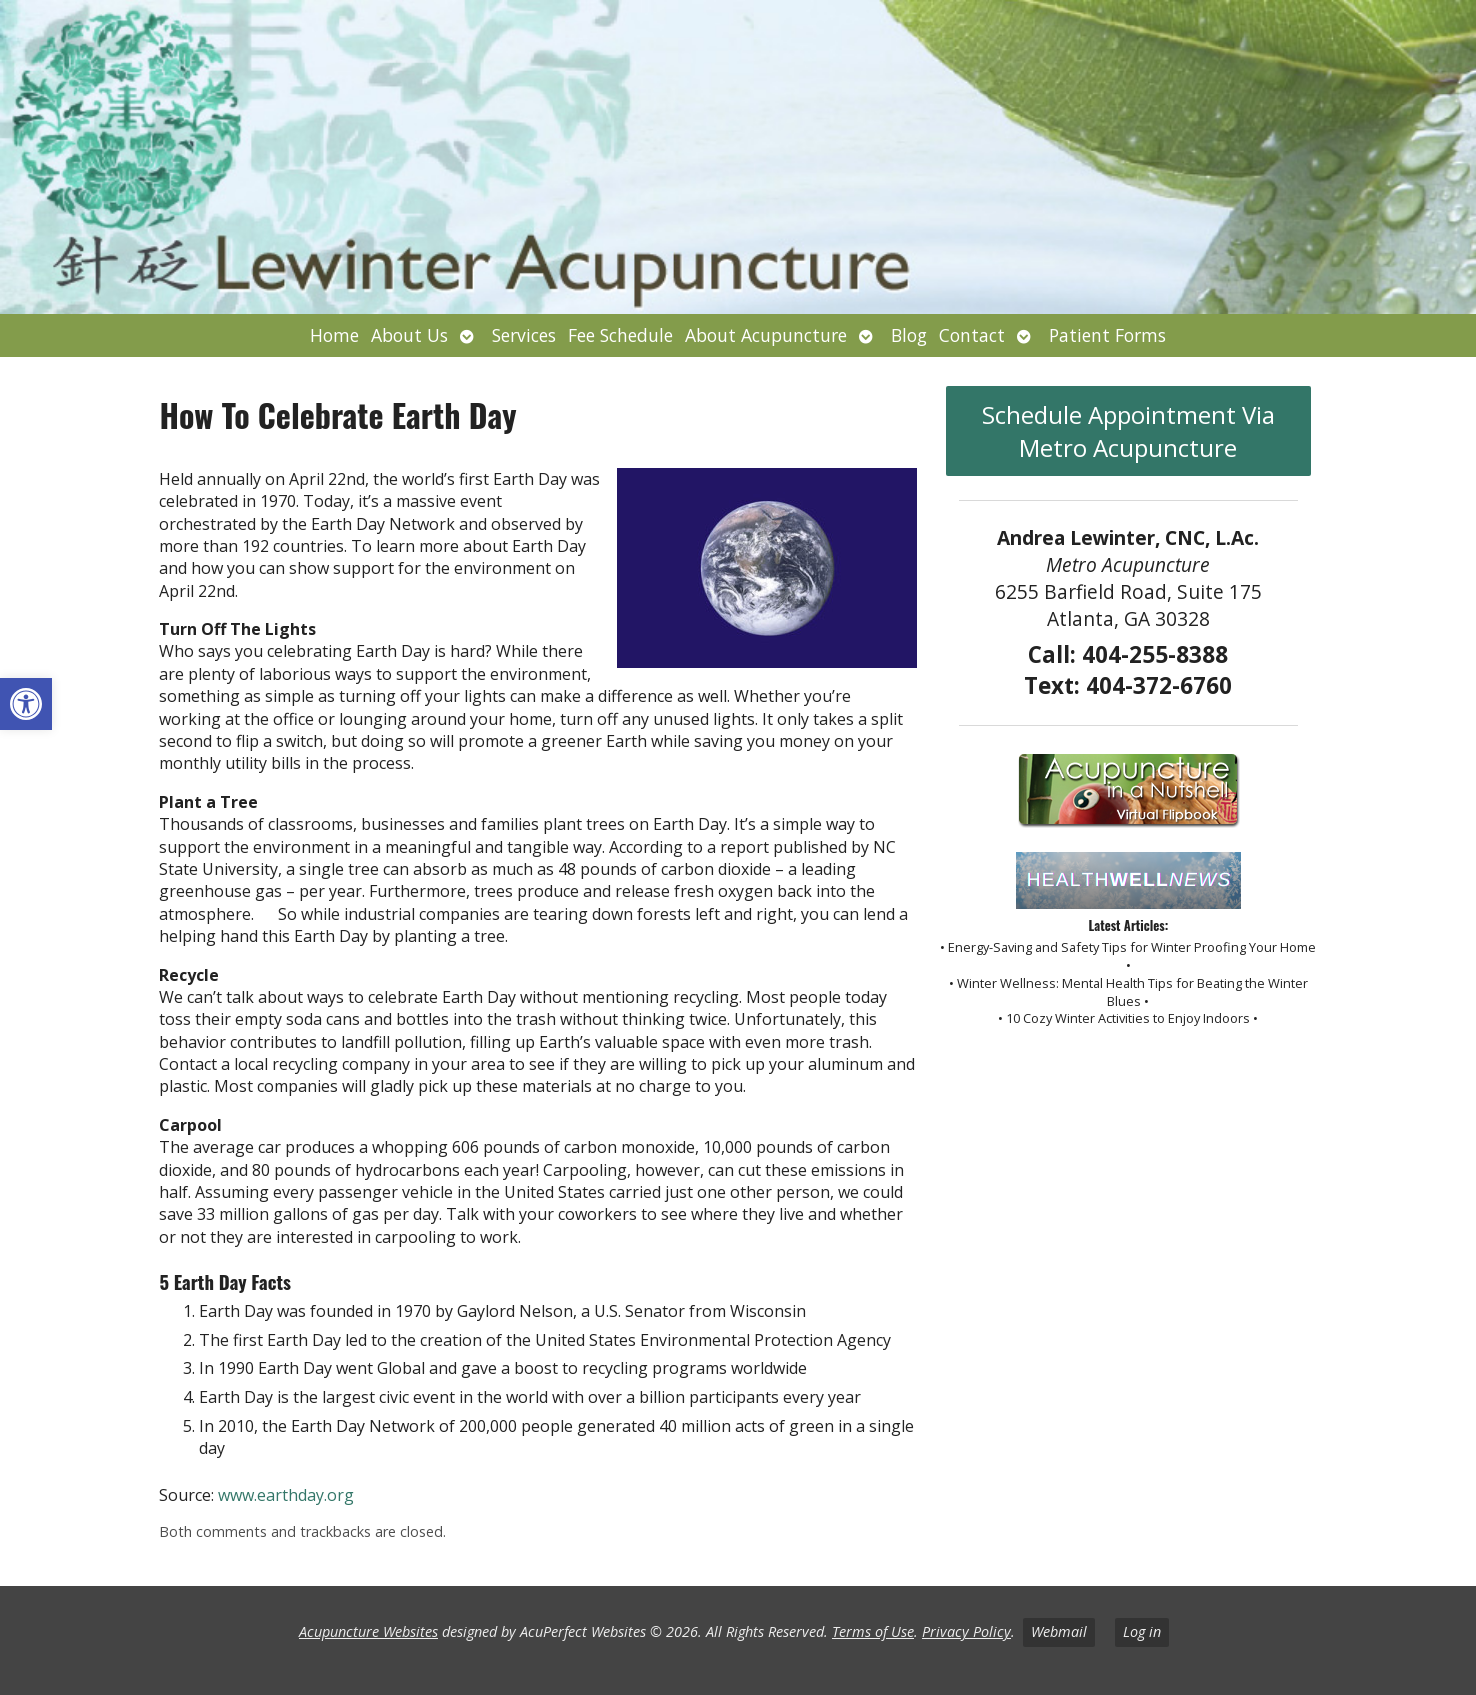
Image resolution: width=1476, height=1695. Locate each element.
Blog (909, 335)
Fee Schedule (620, 335)
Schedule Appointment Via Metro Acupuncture (1128, 431)
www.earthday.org (286, 1495)
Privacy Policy (966, 1631)
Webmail (1059, 1631)
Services (524, 335)
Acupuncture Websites (368, 1631)
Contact (972, 335)
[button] (26, 704)
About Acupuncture (766, 335)
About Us (409, 335)
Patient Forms (1107, 335)
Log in (1142, 1631)
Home (334, 335)
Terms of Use (873, 1631)
